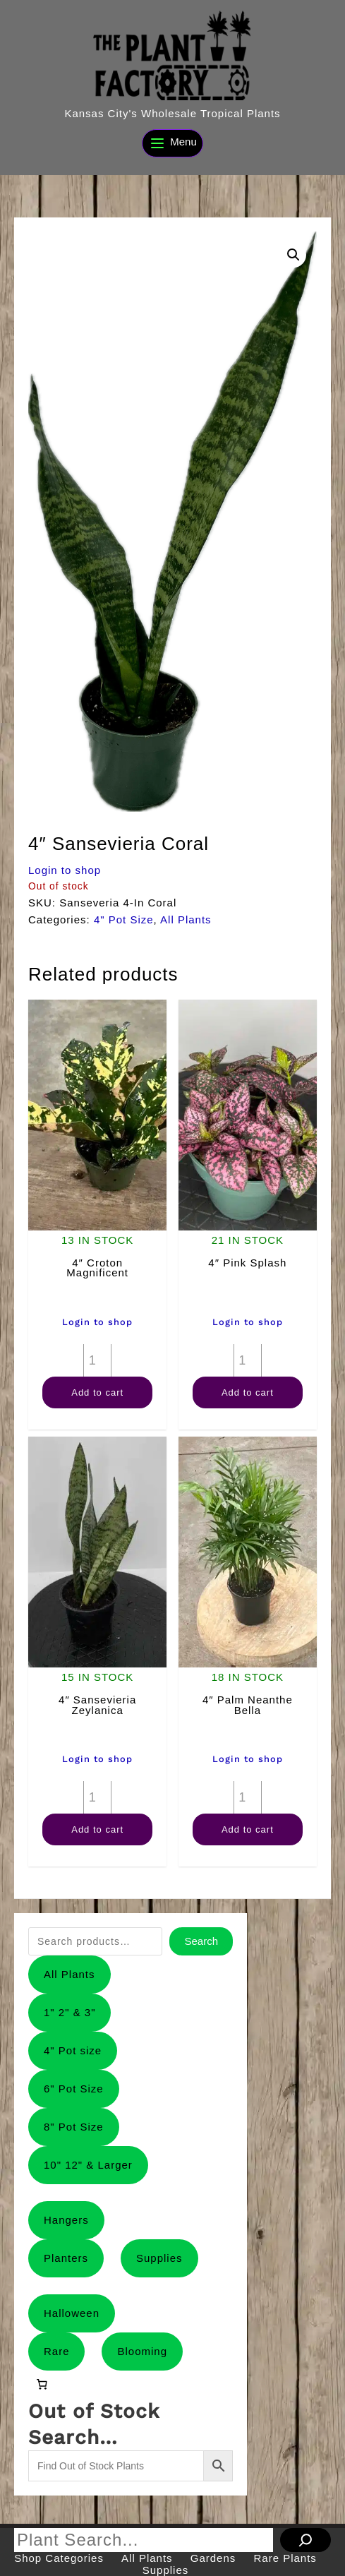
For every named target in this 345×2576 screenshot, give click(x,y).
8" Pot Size (74, 2127)
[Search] (305, 2540)
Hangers (66, 2220)
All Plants (186, 919)
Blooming (142, 2351)
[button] (293, 255)
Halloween (71, 2313)
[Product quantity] (97, 1360)
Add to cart (97, 1392)
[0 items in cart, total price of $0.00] (41, 2384)
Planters (66, 2258)
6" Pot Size (74, 2089)
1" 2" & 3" (70, 2012)
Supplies (159, 2258)
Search (201, 1941)
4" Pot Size (124, 919)
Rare (57, 2351)
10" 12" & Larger (88, 2165)
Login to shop (64, 870)
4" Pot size (73, 2050)
